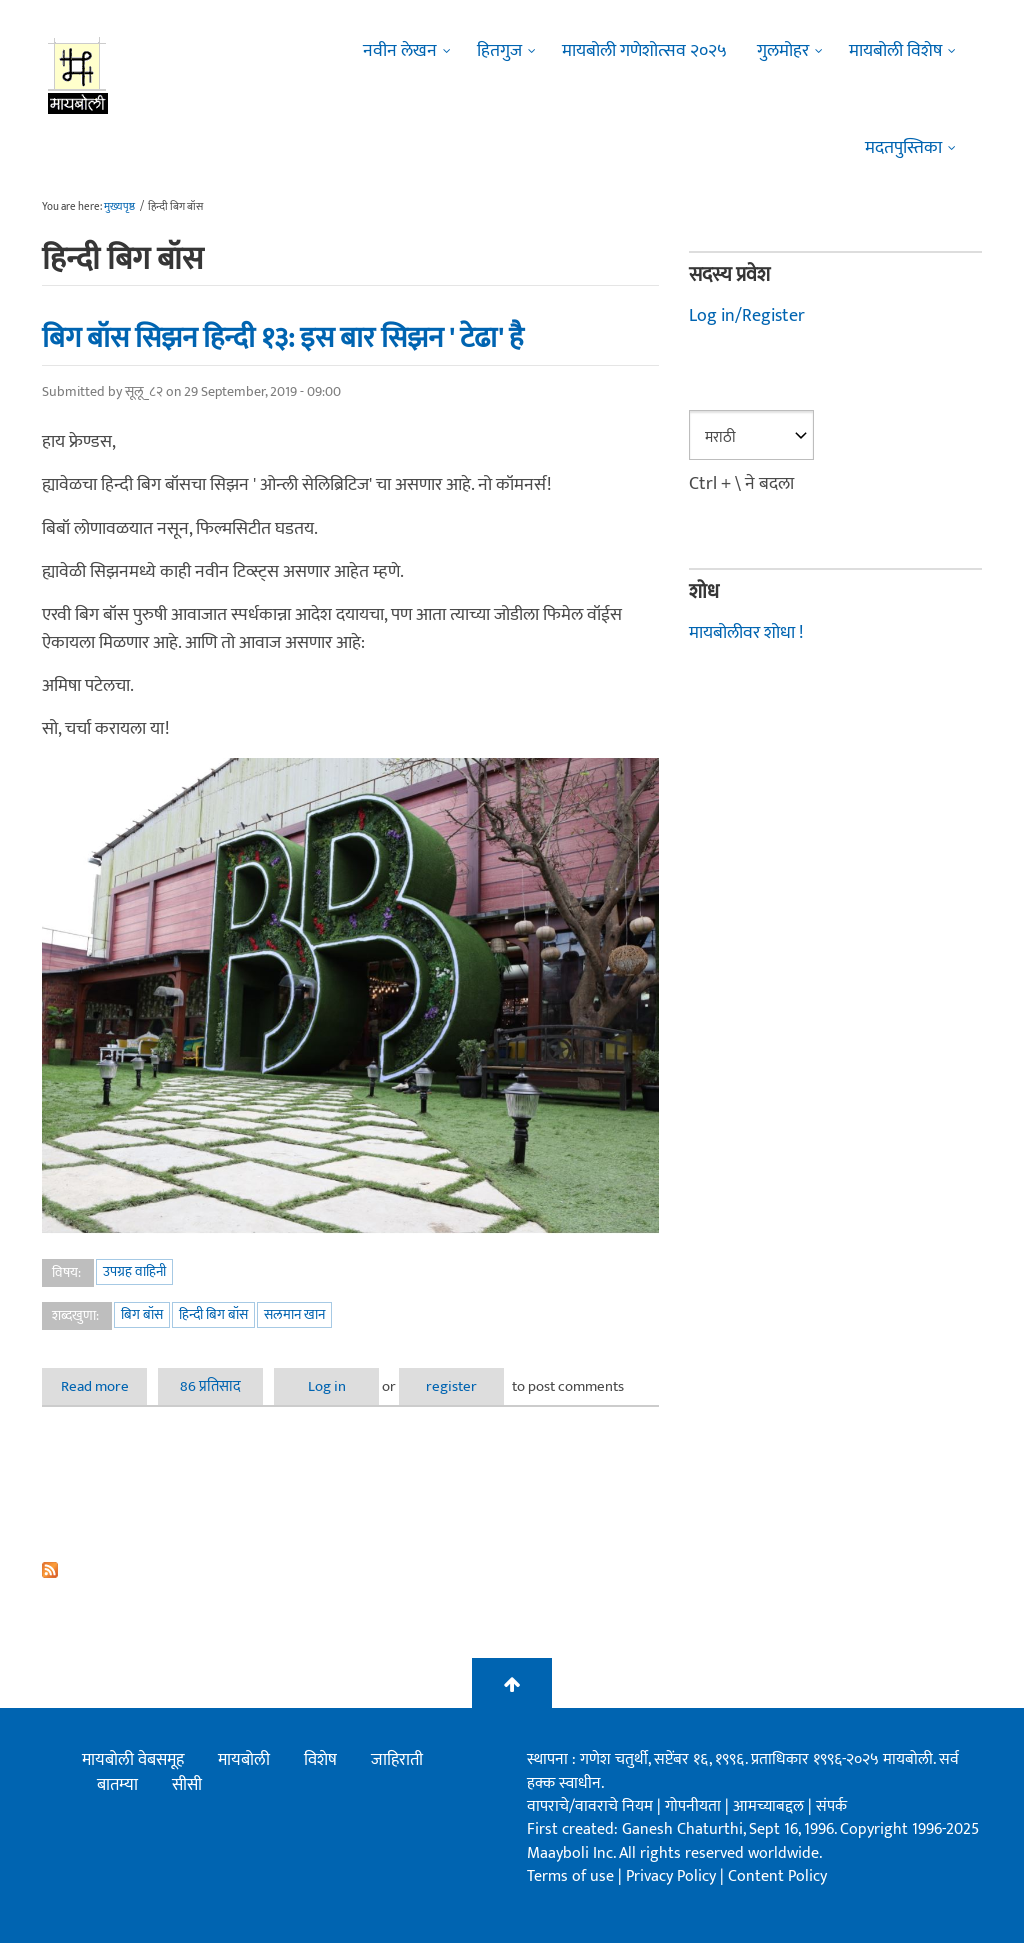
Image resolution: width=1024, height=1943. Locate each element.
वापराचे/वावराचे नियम (590, 1806)
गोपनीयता (695, 1806)
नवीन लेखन (400, 51)
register (451, 1386)
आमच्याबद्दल (770, 1806)
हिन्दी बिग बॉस (213, 1314)
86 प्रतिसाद (210, 1386)
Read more (104, 1386)
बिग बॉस (142, 1314)
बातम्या (117, 1785)
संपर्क (831, 1806)
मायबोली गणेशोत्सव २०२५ (644, 51)
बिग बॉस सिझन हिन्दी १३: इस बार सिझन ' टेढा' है (282, 338)
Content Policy (777, 1876)
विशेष (320, 1760)
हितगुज (499, 51)
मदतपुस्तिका (903, 148)
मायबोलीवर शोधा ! (746, 633)
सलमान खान (294, 1314)
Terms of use (570, 1876)
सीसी (187, 1785)
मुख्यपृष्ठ (119, 207)
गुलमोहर (783, 51)
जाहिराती (397, 1760)
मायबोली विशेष (895, 51)
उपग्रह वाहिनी (134, 1271)
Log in (327, 1386)
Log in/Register (747, 316)
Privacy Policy (673, 1876)
